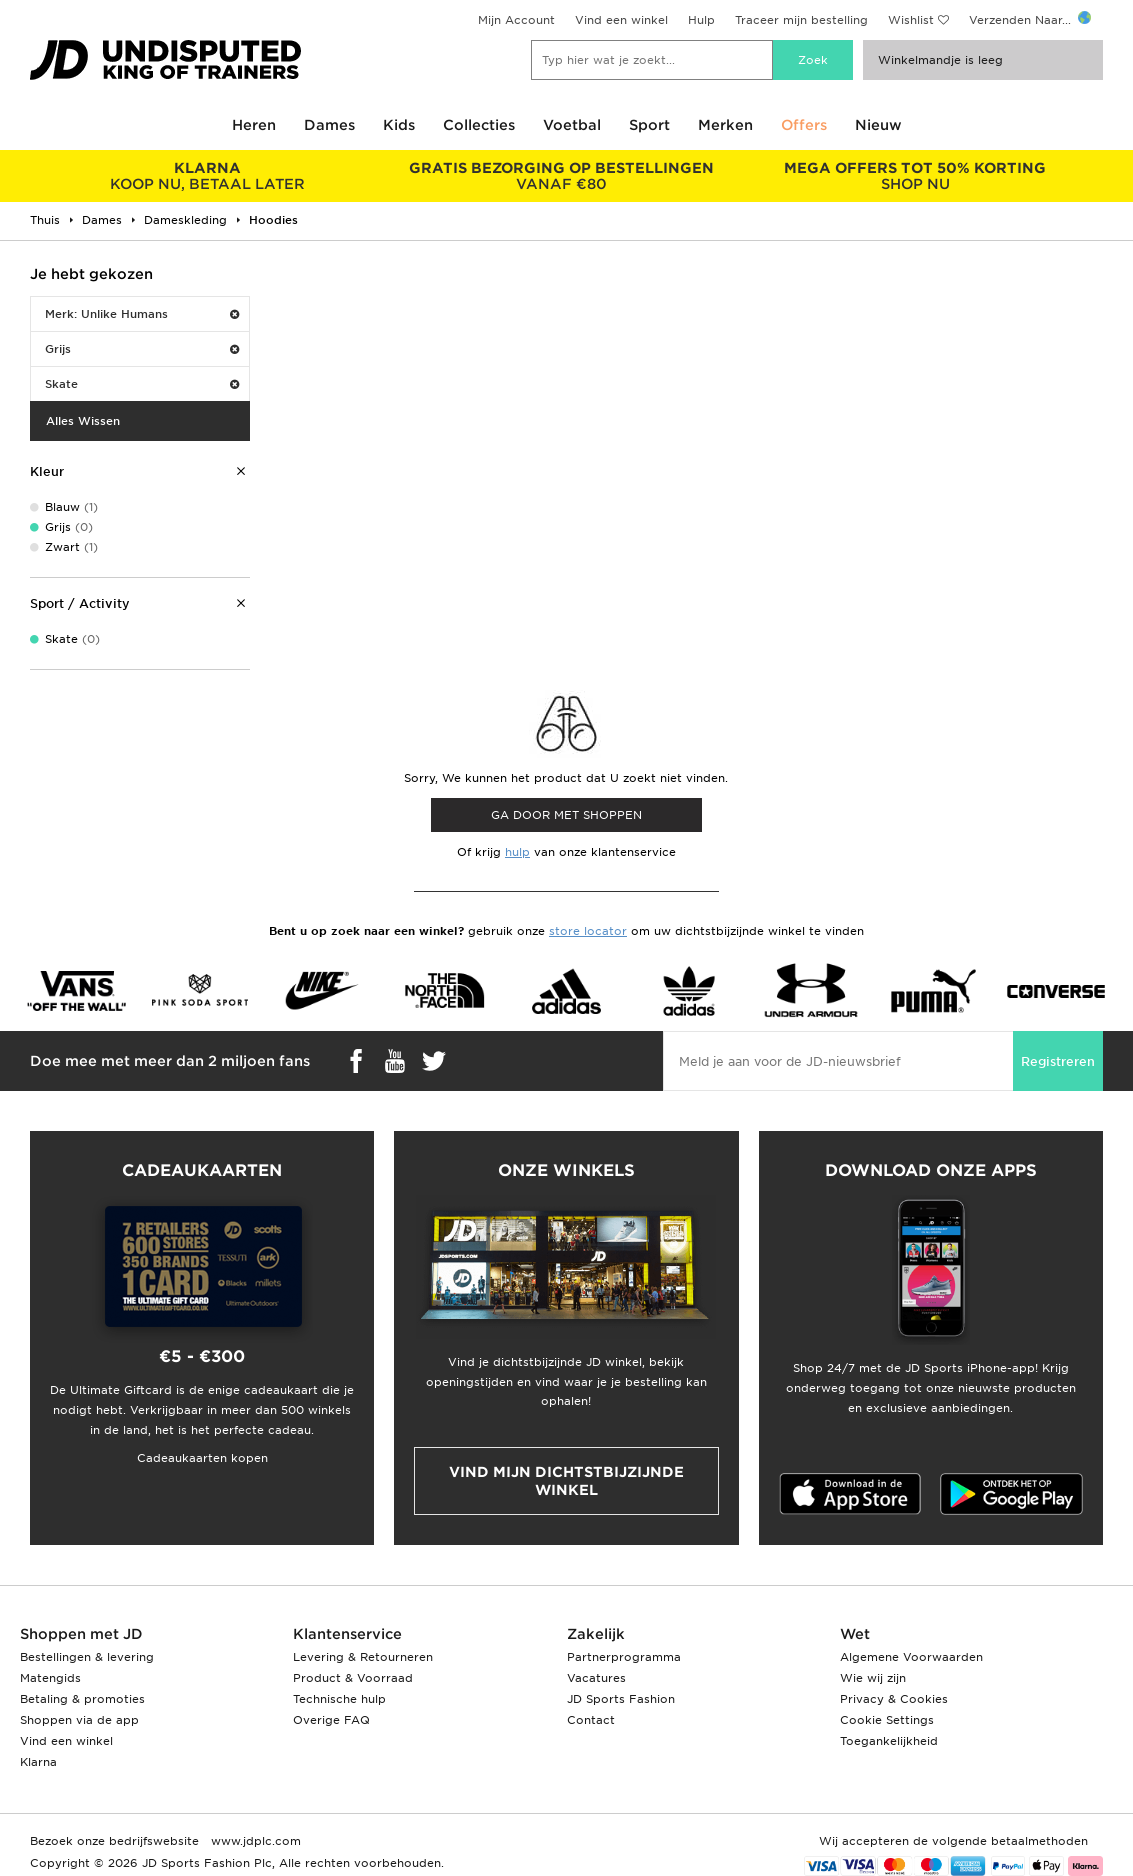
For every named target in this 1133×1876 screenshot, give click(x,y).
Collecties (479, 125)
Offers (804, 125)
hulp (517, 852)
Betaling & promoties (82, 1699)
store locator (588, 931)
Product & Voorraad (353, 1678)
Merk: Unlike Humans (142, 314)
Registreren (1058, 1061)
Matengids (50, 1678)
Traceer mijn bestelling (801, 20)
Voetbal (572, 125)
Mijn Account (516, 20)
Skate (142, 384)
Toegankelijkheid (889, 1741)
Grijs (142, 349)
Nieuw (878, 125)
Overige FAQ (331, 1720)
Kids (399, 125)
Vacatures (596, 1678)
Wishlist (911, 20)
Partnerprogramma (624, 1657)
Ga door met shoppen (566, 815)
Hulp (701, 20)
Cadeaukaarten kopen (202, 1458)
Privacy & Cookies (894, 1699)
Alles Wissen (83, 421)
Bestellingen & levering (87, 1657)
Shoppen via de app (79, 1720)
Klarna (38, 1762)
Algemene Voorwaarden (911, 1657)
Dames (329, 125)
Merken (725, 125)
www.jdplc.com (254, 1841)
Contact (591, 1720)
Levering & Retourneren (363, 1657)
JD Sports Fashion (621, 1699)
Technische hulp (339, 1699)
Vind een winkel (621, 20)
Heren (254, 125)
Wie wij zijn (873, 1678)
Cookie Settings (887, 1720)
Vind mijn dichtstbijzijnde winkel (566, 1481)
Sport (649, 125)
